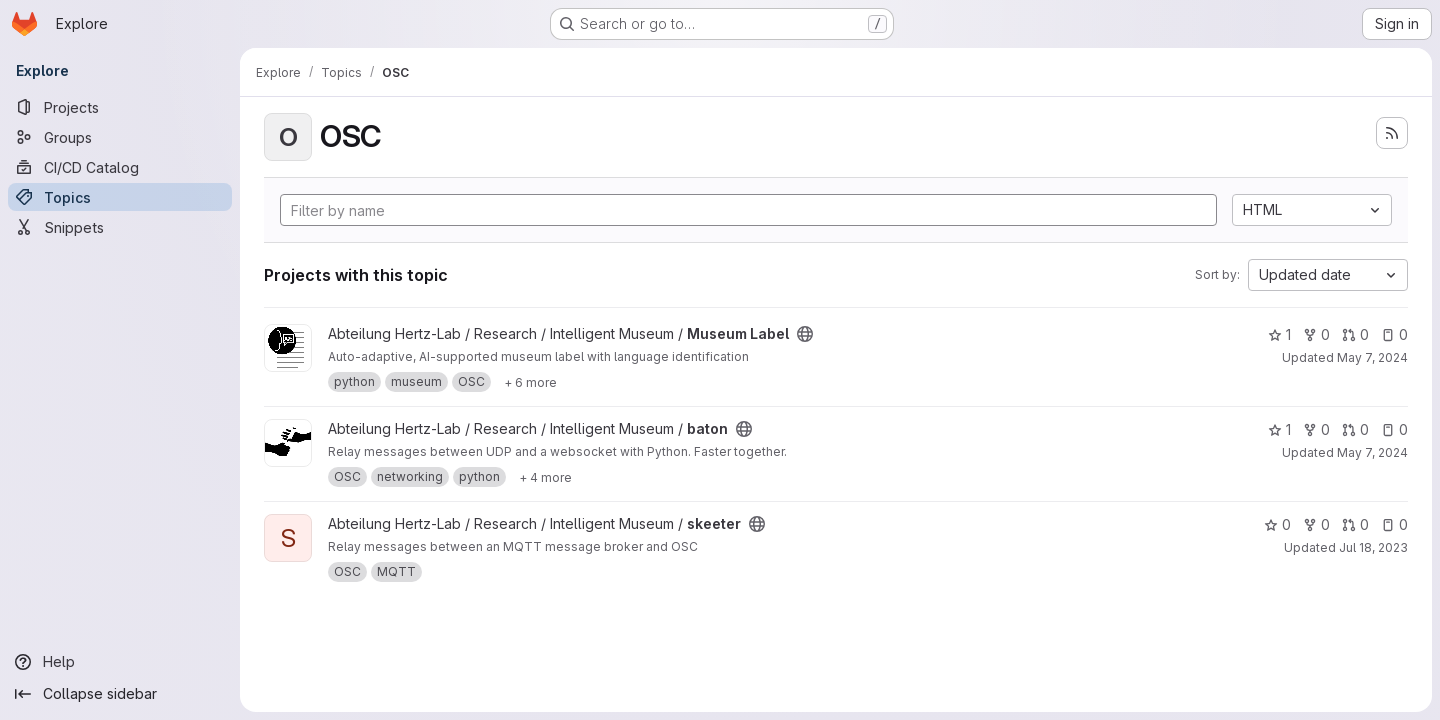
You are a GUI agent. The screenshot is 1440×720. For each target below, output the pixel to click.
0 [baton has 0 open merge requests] (1355, 429)
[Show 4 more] (545, 477)
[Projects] (120, 107)
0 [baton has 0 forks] (1316, 429)
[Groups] (120, 137)
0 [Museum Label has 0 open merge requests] (1355, 334)
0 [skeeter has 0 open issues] (1394, 524)
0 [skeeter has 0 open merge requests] (1355, 524)
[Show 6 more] (530, 382)
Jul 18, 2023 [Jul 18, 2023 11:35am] (1373, 547)
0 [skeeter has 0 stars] (1277, 524)
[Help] (120, 662)
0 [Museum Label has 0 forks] (1316, 334)
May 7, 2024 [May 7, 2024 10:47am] (1372, 357)
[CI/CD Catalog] (120, 167)
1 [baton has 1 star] (1279, 429)
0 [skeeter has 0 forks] (1316, 524)
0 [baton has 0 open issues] (1394, 429)
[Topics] (120, 197)
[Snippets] (120, 227)
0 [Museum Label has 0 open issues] (1394, 334)
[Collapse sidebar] (120, 694)
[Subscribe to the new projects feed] (1392, 133)
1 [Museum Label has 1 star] (1279, 334)
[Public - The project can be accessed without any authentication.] (805, 334)
